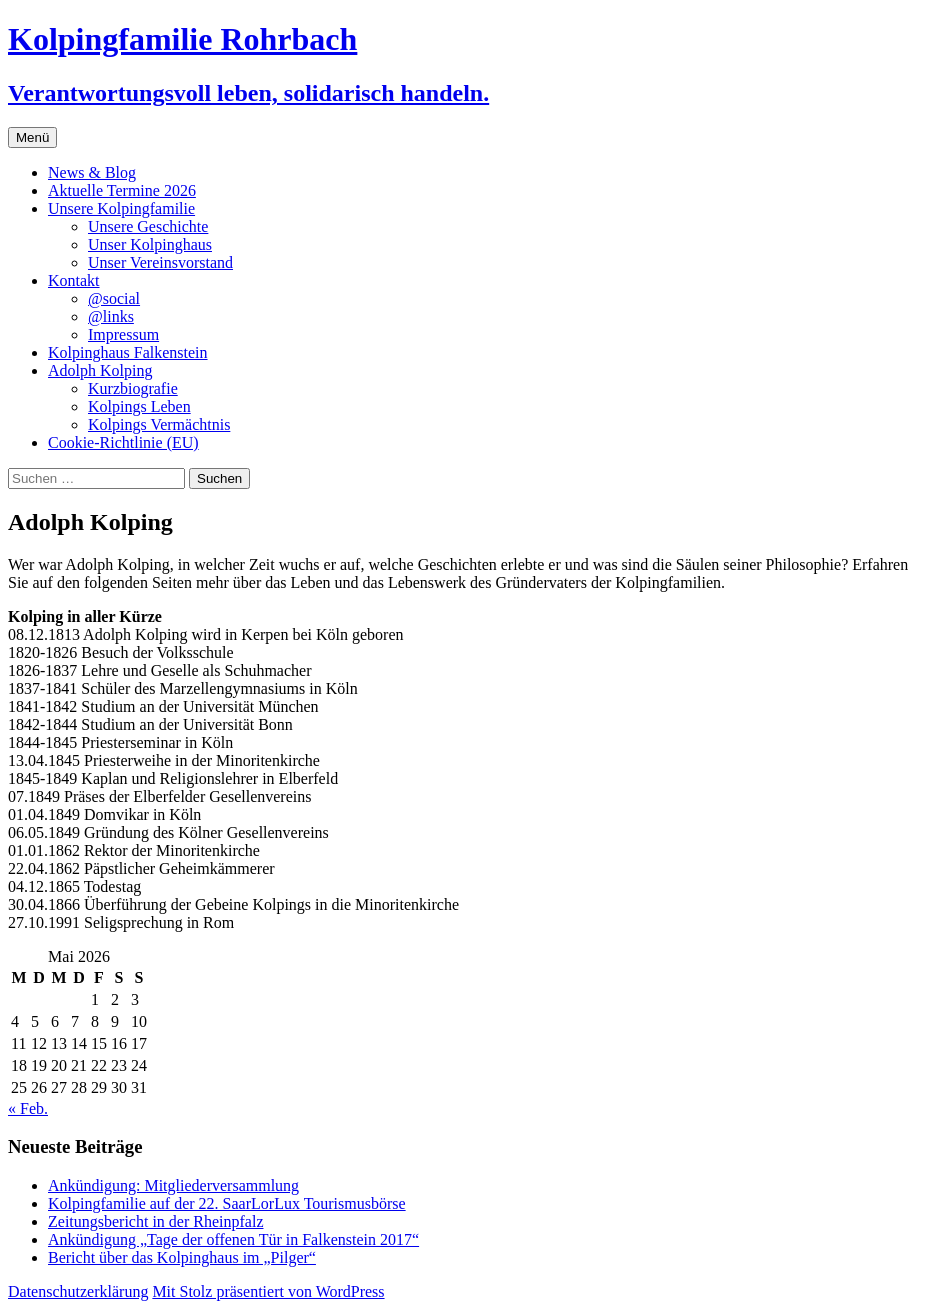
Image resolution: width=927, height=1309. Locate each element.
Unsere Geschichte (148, 226)
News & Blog (92, 172)
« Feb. (28, 1108)
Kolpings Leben (139, 406)
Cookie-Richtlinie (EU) (123, 442)
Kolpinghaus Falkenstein (128, 352)
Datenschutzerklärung (78, 1291)
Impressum (123, 334)
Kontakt (74, 280)
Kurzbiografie (133, 388)
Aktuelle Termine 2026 (122, 190)
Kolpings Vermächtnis (159, 424)
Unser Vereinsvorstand (160, 262)
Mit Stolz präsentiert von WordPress (268, 1291)
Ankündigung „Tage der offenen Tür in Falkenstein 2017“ (233, 1239)
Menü (32, 137)
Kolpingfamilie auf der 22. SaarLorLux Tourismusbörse (227, 1203)
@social (114, 298)
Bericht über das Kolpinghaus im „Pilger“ (182, 1257)
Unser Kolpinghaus (150, 244)
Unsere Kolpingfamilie (121, 208)
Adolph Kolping (100, 370)
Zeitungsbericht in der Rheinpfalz (155, 1221)
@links (111, 316)
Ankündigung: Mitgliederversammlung (173, 1185)
